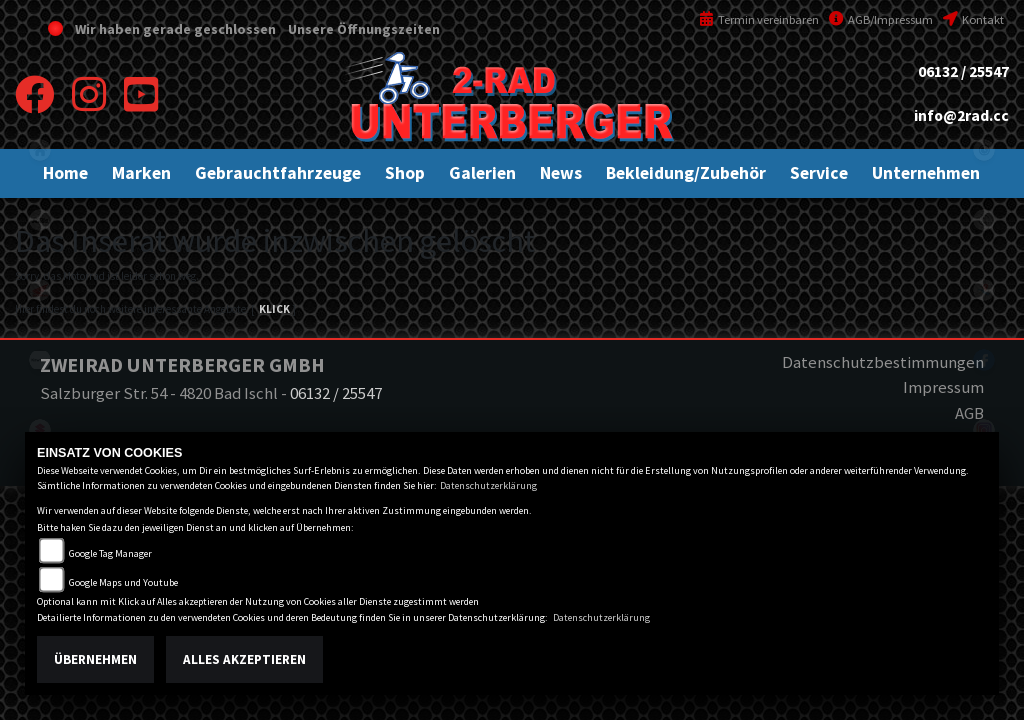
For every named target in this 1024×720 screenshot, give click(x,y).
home (40, 150)
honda (40, 290)
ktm (40, 220)
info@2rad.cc (961, 115)
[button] (141, 173)
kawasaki (40, 360)
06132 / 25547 (963, 71)
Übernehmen (95, 659)
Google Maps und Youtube (123, 582)
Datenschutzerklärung (488, 485)
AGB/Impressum (881, 19)
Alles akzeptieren (244, 659)
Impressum (943, 387)
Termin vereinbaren (759, 19)
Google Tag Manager (110, 553)
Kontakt (973, 19)
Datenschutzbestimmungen (883, 362)
